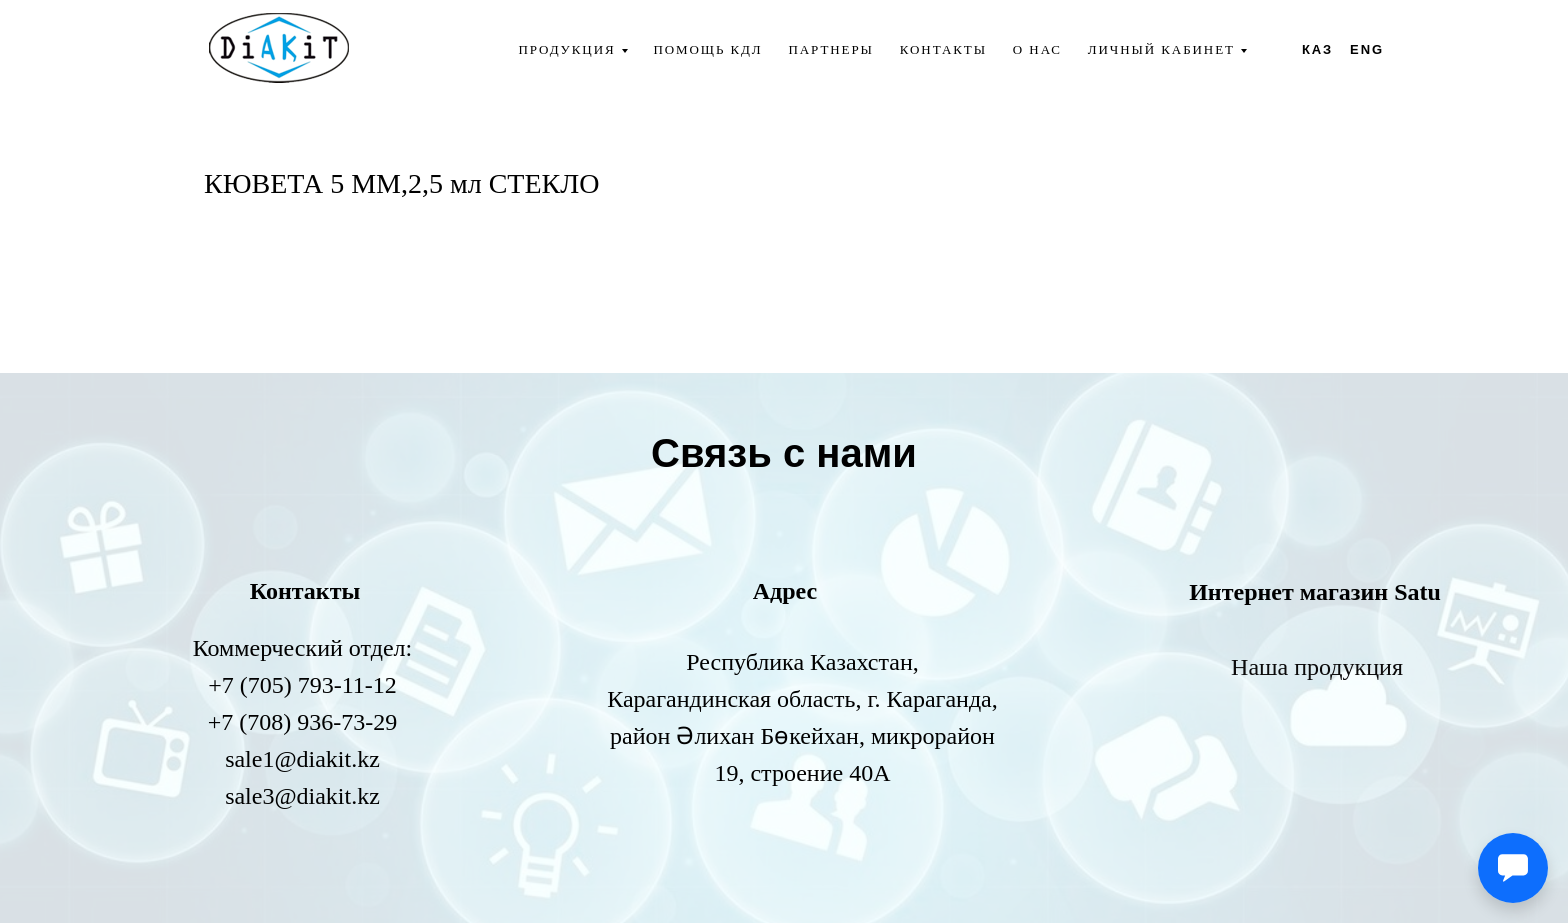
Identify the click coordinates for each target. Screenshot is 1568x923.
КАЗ (1317, 49)
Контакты (943, 49)
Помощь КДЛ (707, 49)
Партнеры (831, 49)
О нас (1037, 49)
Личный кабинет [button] (1161, 49)
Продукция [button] (566, 49)
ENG (1367, 49)
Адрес (785, 591)
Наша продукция (1317, 667)
